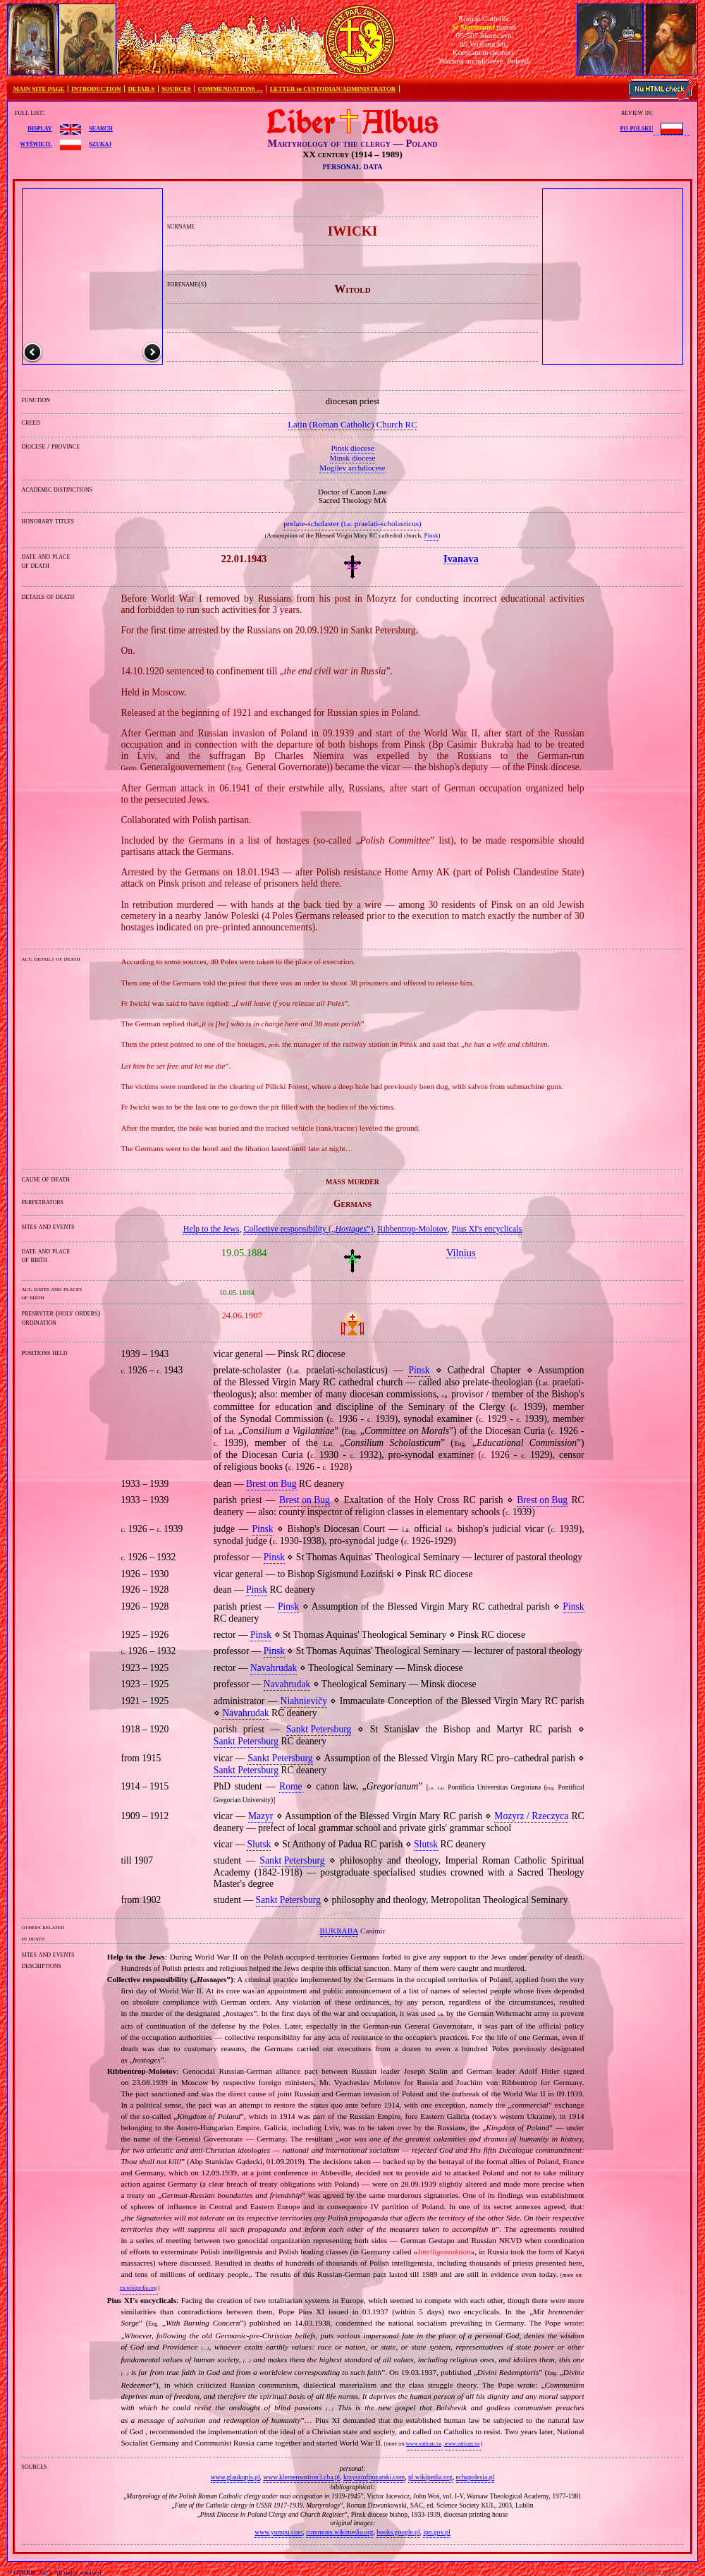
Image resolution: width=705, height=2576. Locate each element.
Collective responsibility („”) (308, 1229)
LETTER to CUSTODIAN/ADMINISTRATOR (333, 88)
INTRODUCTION (96, 88)
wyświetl (35, 143)
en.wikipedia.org (138, 2288)
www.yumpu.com (278, 2532)
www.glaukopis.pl (235, 2477)
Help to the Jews (211, 1229)
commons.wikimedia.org (339, 2532)
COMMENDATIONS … (230, 88)
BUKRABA (339, 1930)
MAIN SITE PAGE (39, 88)
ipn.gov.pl (436, 2532)
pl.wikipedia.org (430, 2477)
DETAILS (141, 88)
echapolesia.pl (475, 2477)
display (39, 127)
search (100, 127)
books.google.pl (397, 2532)
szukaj (100, 143)
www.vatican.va (423, 2444)
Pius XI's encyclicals (487, 1229)
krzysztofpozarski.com (374, 2477)
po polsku (637, 127)
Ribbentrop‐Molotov (412, 1229)
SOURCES (176, 88)
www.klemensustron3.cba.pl (301, 2477)
